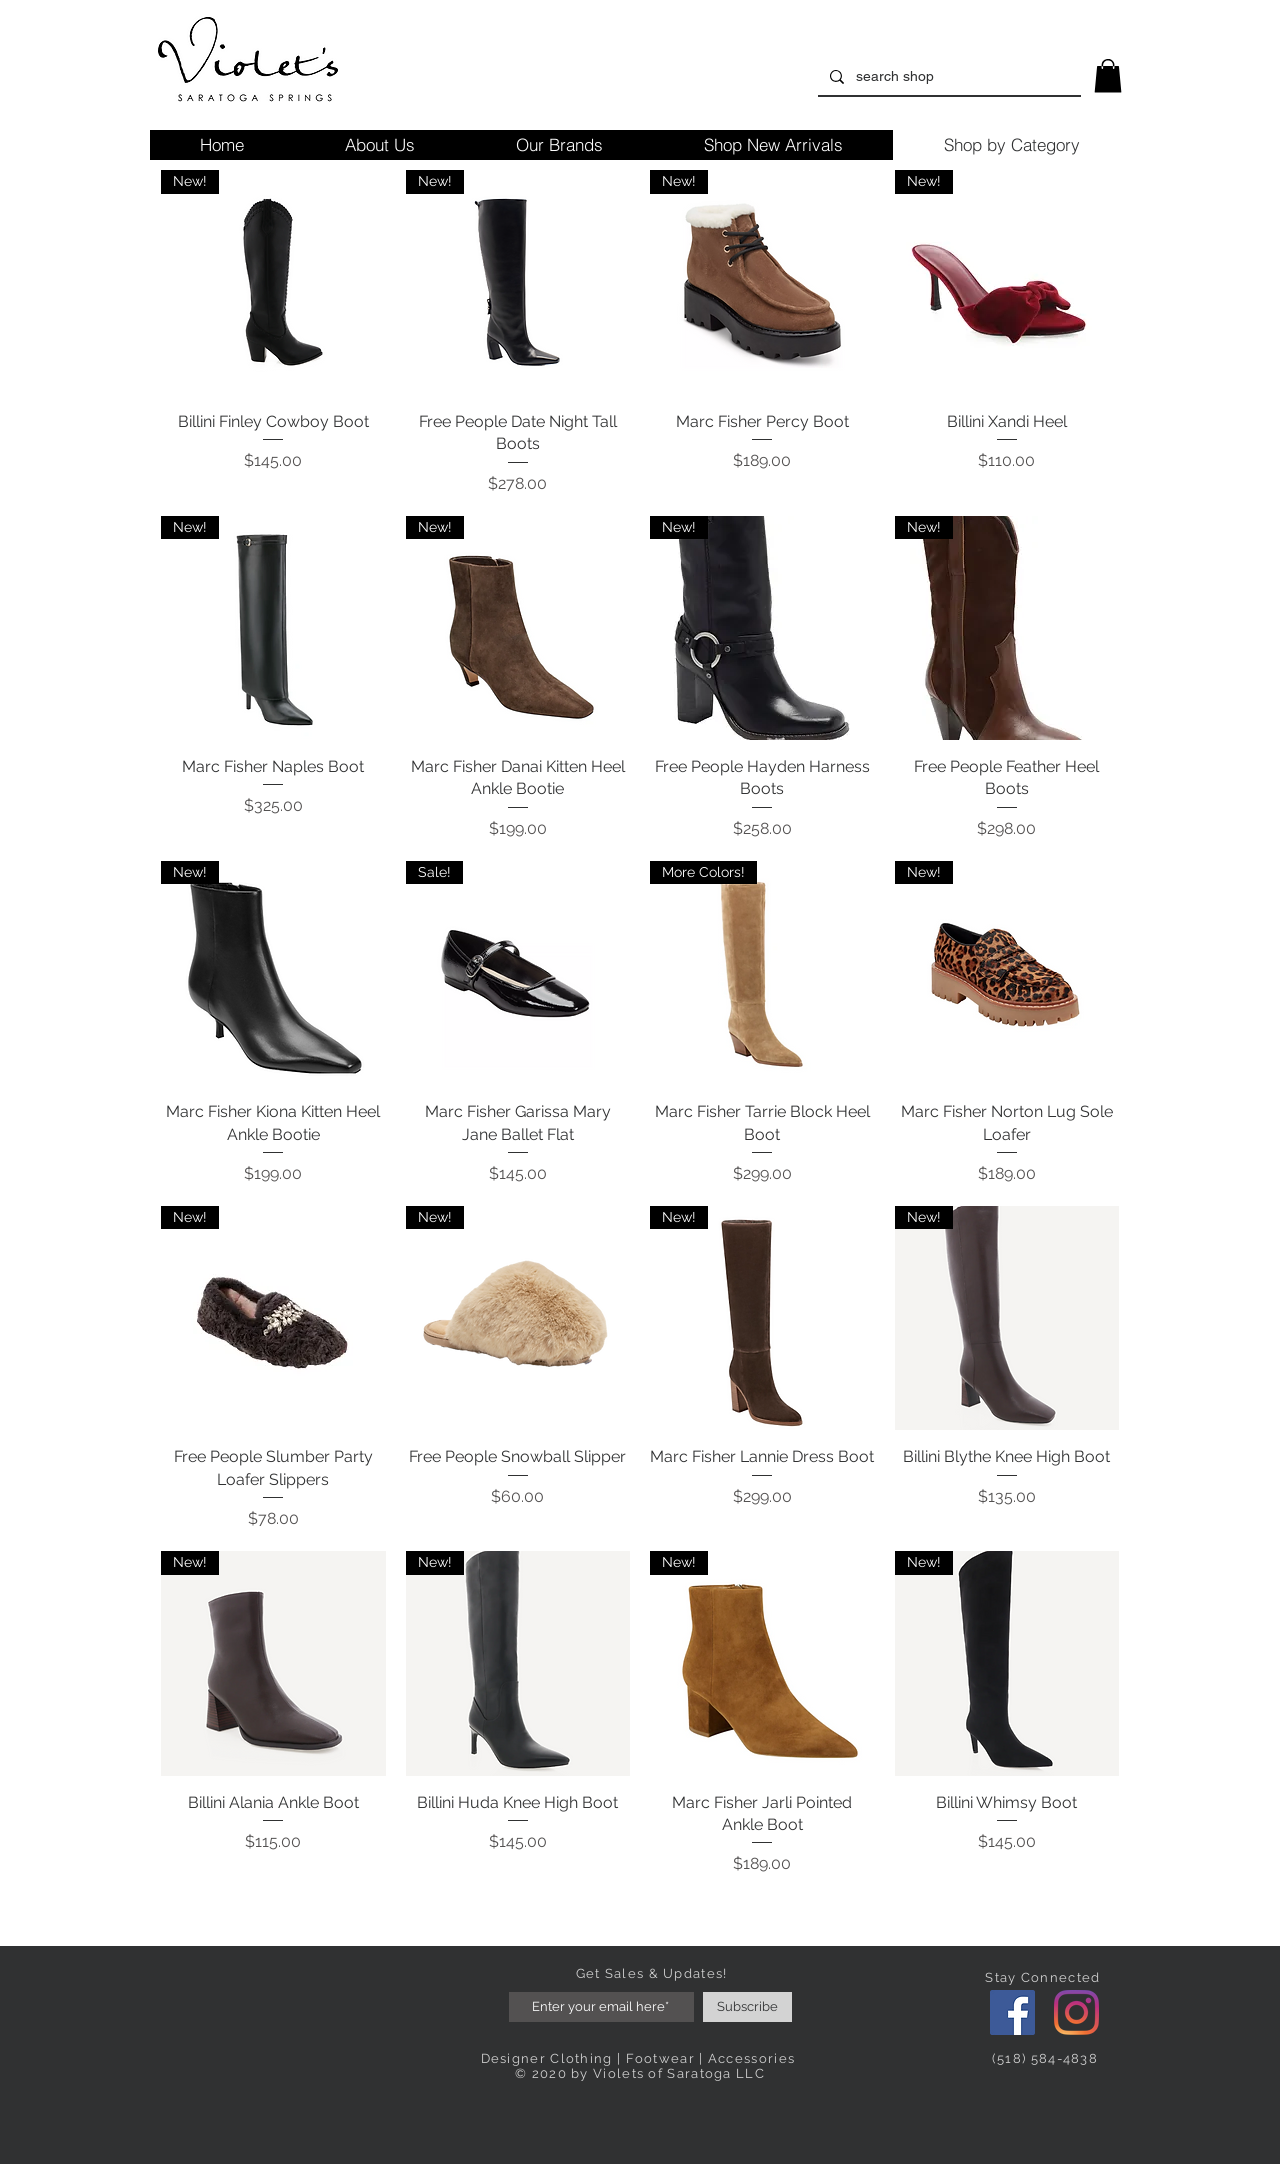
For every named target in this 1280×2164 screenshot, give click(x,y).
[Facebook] (1012, 2012)
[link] (1108, 75)
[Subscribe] (747, 2007)
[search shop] (947, 77)
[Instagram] (1076, 2012)
